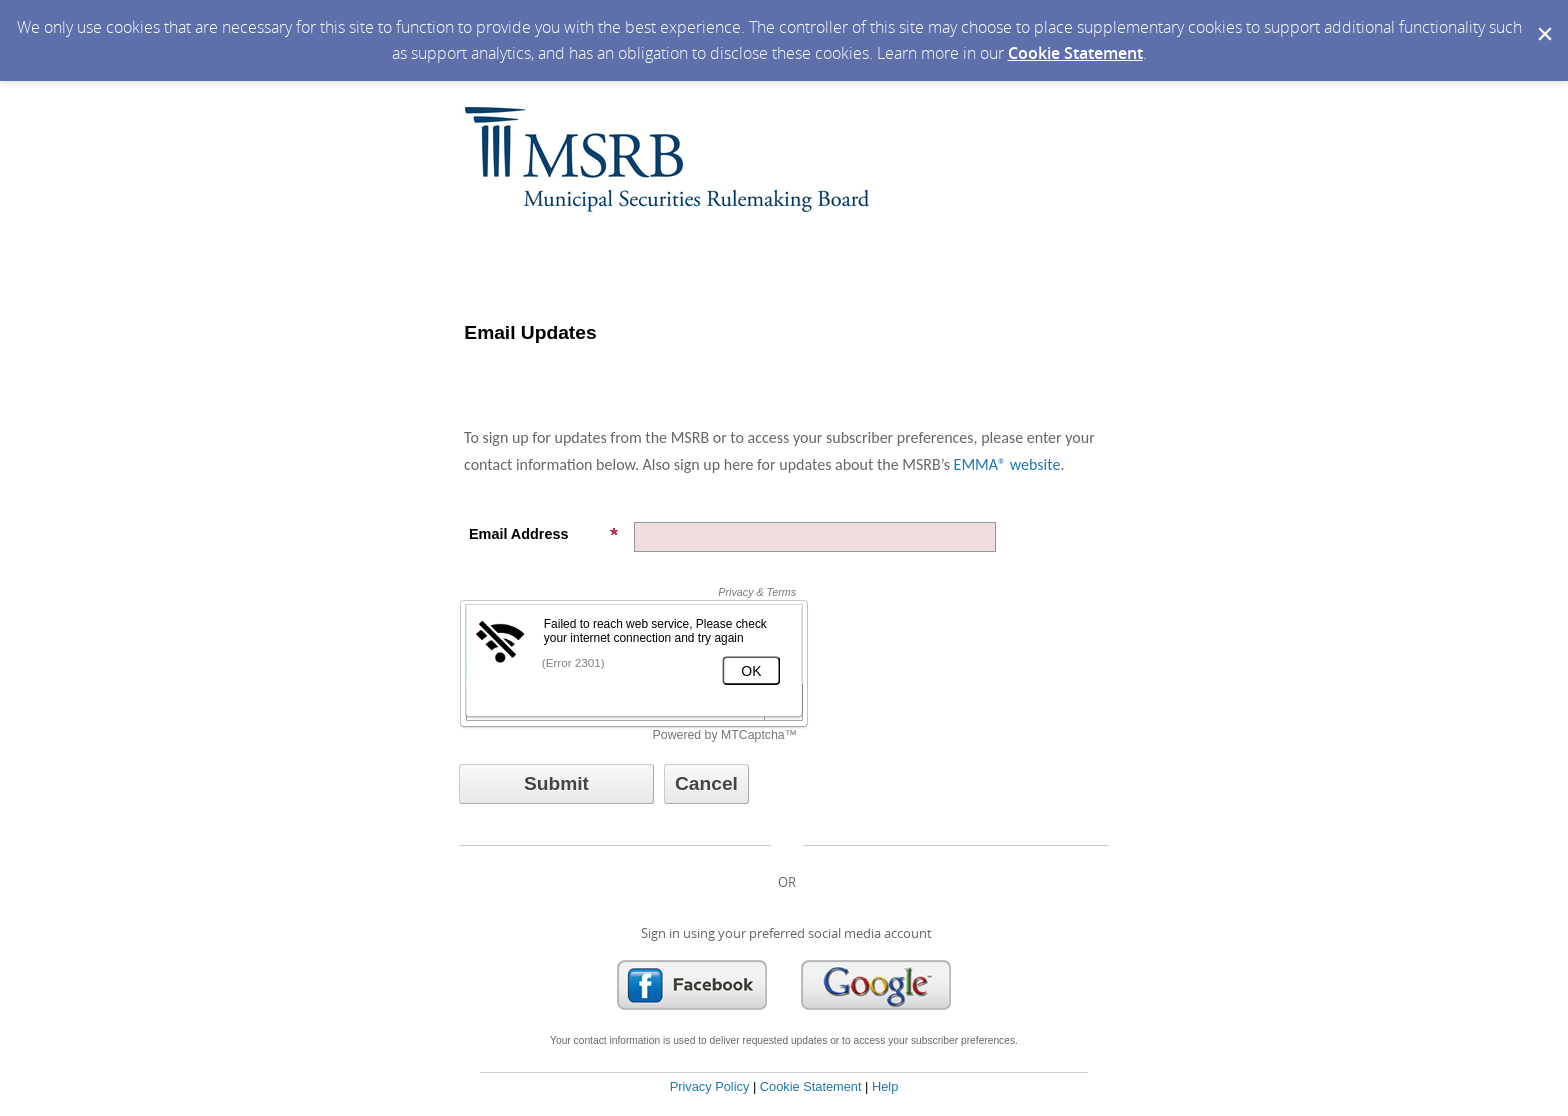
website (1033, 464)
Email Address (544, 534)
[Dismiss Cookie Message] (1543, 19)
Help (885, 1086)
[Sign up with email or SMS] (556, 784)
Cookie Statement (1075, 53)
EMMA (976, 464)
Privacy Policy (710, 1086)
